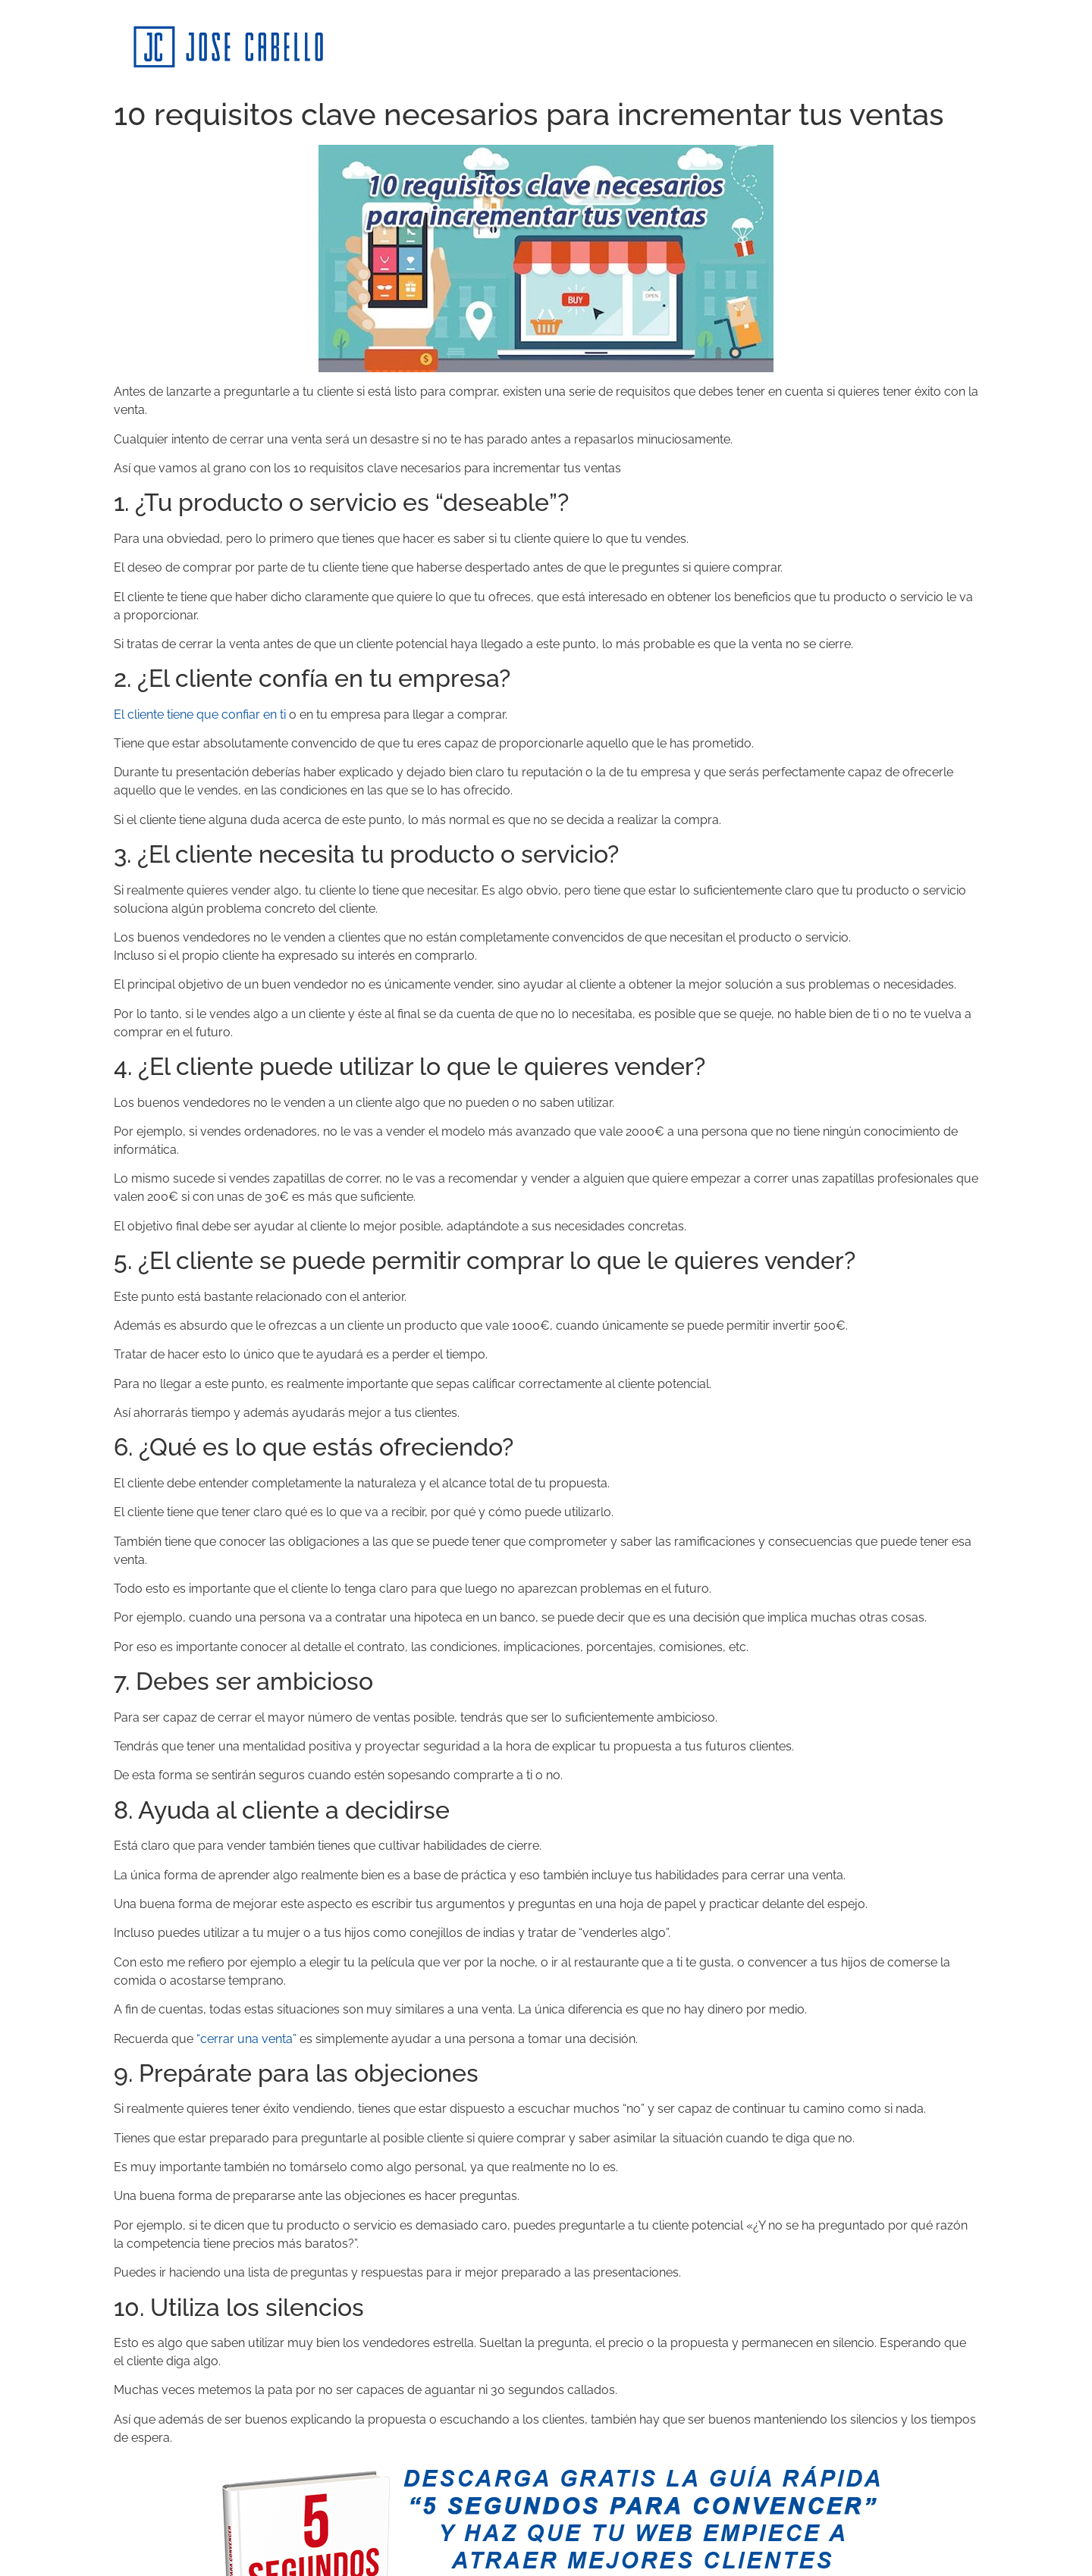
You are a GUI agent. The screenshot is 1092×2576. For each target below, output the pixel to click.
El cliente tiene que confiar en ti (200, 714)
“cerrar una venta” (246, 2039)
